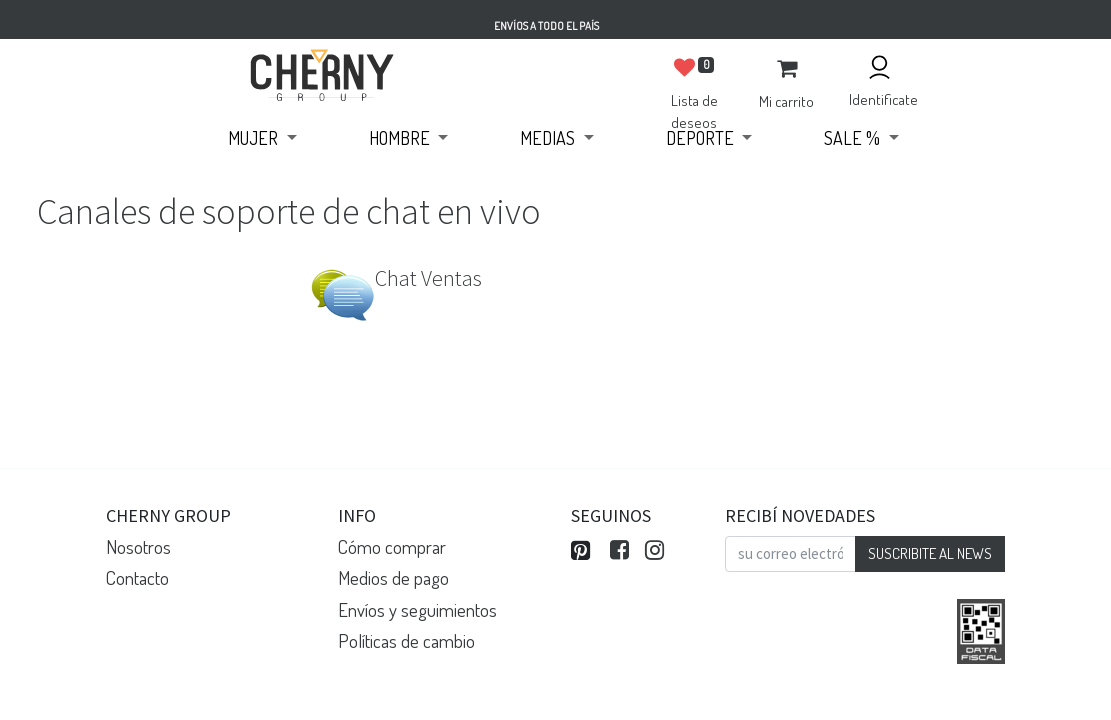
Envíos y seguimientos (417, 609)
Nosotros (138, 546)
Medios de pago (393, 577)
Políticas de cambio (406, 640)
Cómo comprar (392, 546)
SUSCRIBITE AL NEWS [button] (930, 553)
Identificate (883, 99)
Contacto (137, 577)
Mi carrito (786, 101)
